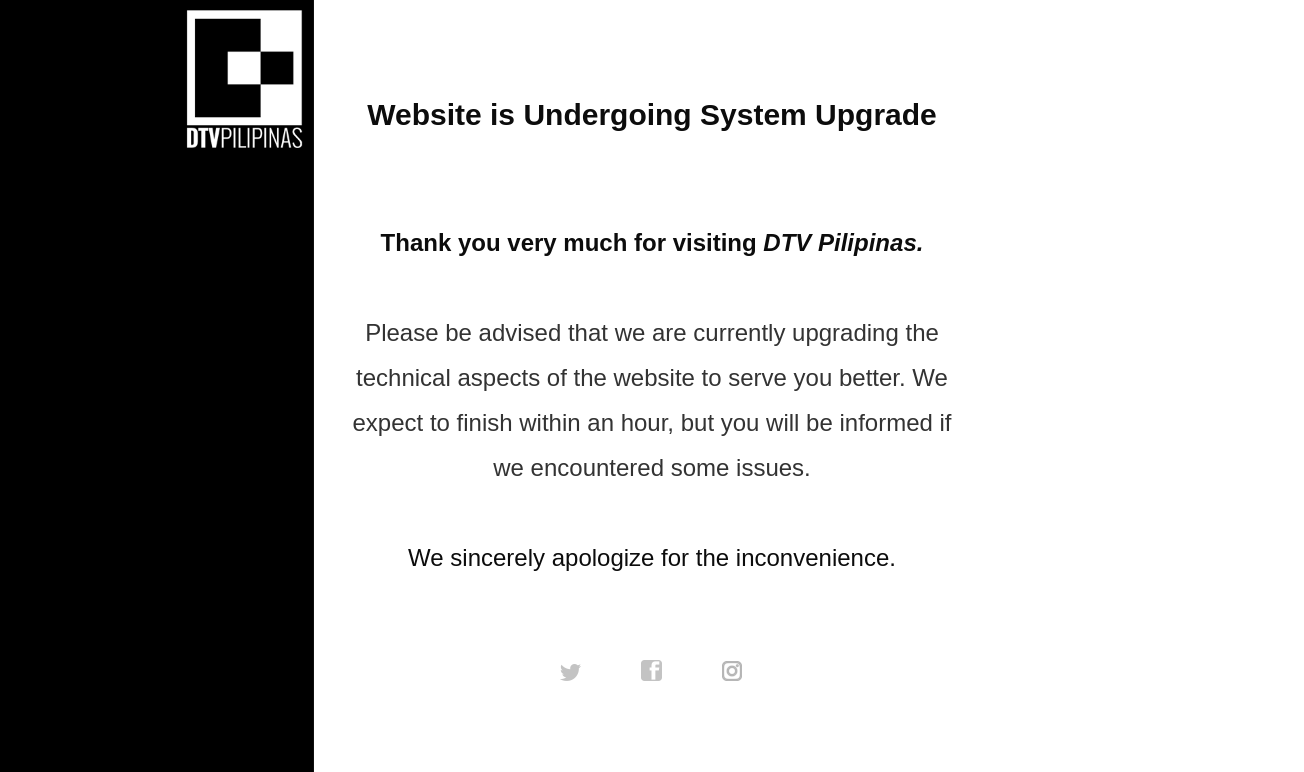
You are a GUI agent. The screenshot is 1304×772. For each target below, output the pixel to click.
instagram (733, 671)
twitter (571, 671)
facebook (652, 671)
